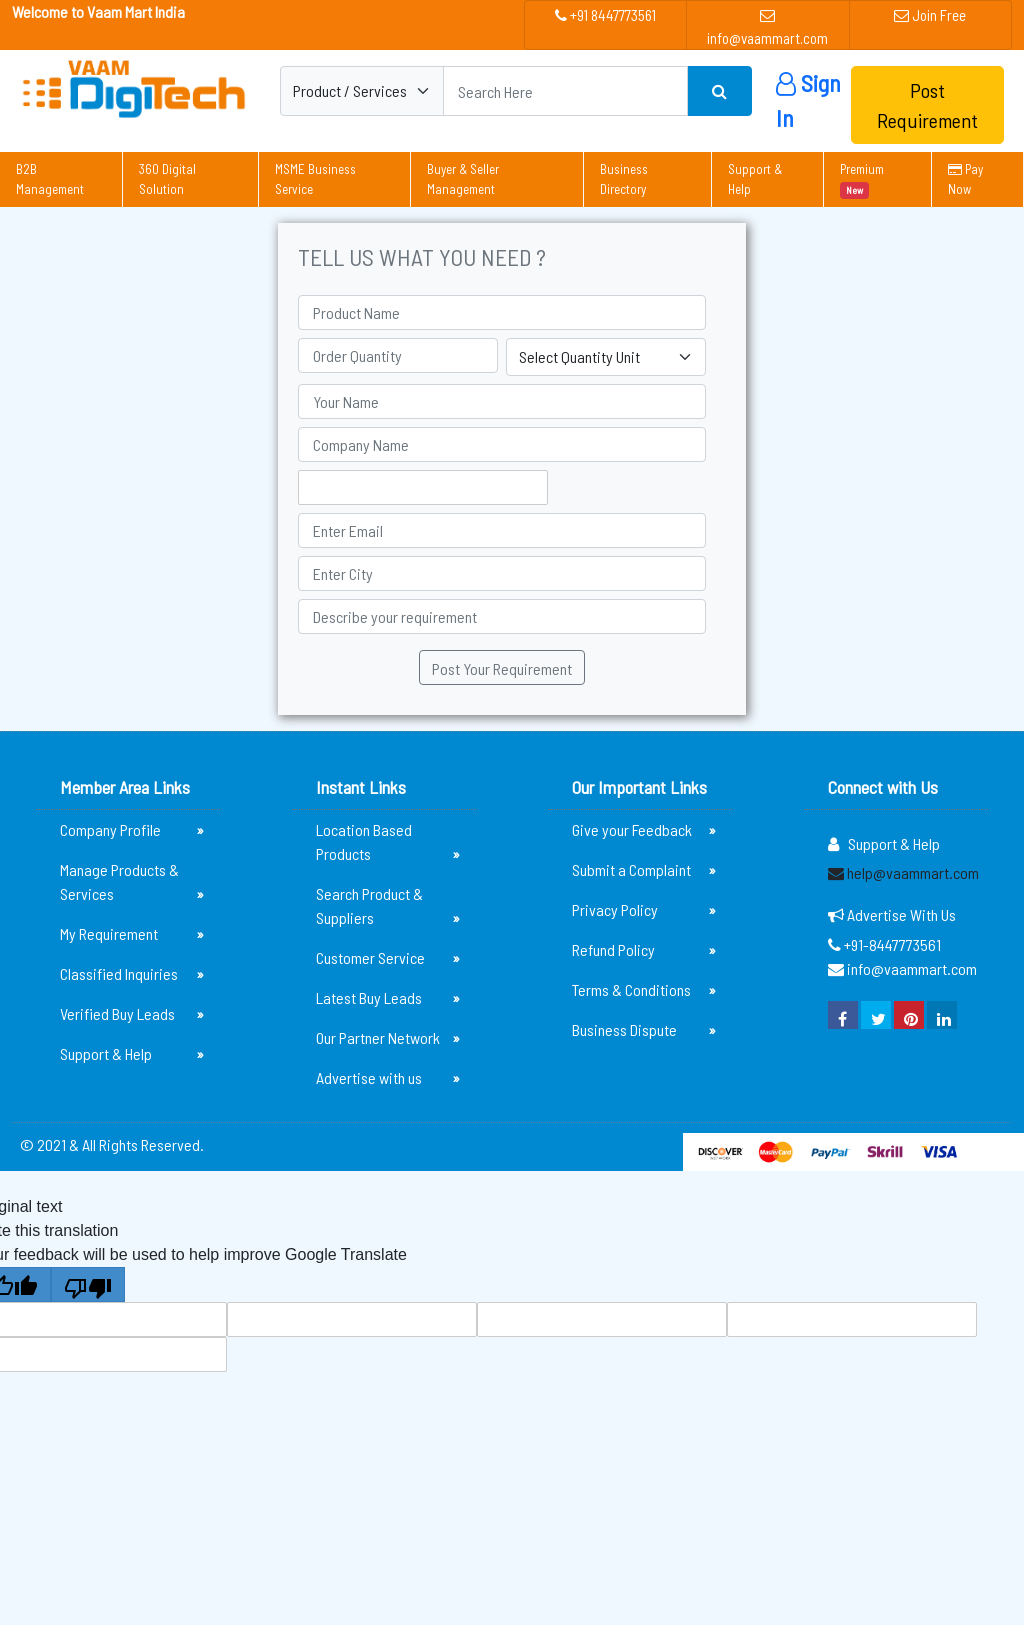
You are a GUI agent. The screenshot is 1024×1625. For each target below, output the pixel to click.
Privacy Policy (644, 910)
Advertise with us (388, 1078)
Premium (862, 180)
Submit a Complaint (644, 870)
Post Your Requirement (502, 668)
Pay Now (965, 179)
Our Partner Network (388, 1038)
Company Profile (132, 830)
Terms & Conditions (644, 990)
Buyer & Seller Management (463, 179)
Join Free (930, 15)
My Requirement (132, 934)
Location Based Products (388, 843)
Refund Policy (644, 950)
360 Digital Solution (167, 179)
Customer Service (388, 958)
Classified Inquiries (132, 974)
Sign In (808, 100)
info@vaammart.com (767, 27)
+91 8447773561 (605, 15)
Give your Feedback (644, 830)
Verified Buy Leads (132, 1014)
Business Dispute (644, 1030)
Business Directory (624, 179)
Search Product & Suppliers (388, 907)
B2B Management (50, 179)
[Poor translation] (88, 1284)
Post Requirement (927, 105)
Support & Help (755, 179)
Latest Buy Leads (388, 998)
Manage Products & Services (132, 883)
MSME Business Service (315, 179)
